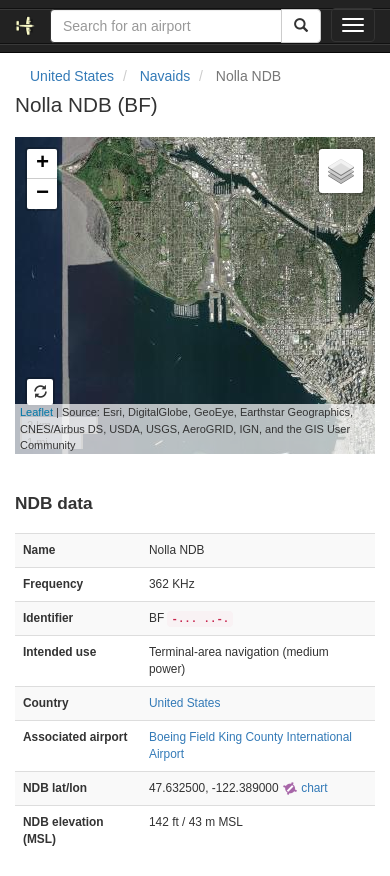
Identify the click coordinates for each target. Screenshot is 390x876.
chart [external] (305, 788)
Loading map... (184, 295)
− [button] (42, 194)
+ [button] (42, 164)
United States (72, 76)
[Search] (301, 26)
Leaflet (36, 412)
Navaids (165, 76)
